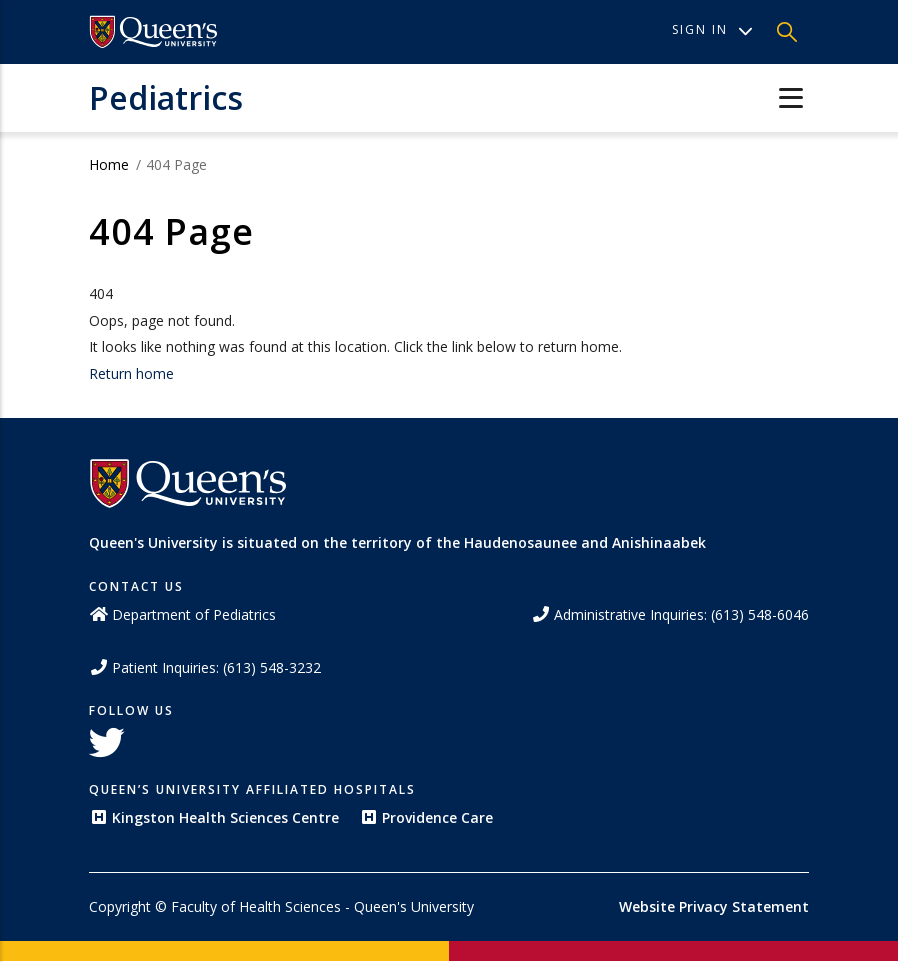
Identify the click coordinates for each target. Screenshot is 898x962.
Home (109, 164)
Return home (131, 373)
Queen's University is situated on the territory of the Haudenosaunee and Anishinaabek (397, 542)
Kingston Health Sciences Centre (214, 817)
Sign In (712, 29)
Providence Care (426, 817)
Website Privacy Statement (714, 906)
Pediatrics (166, 97)
